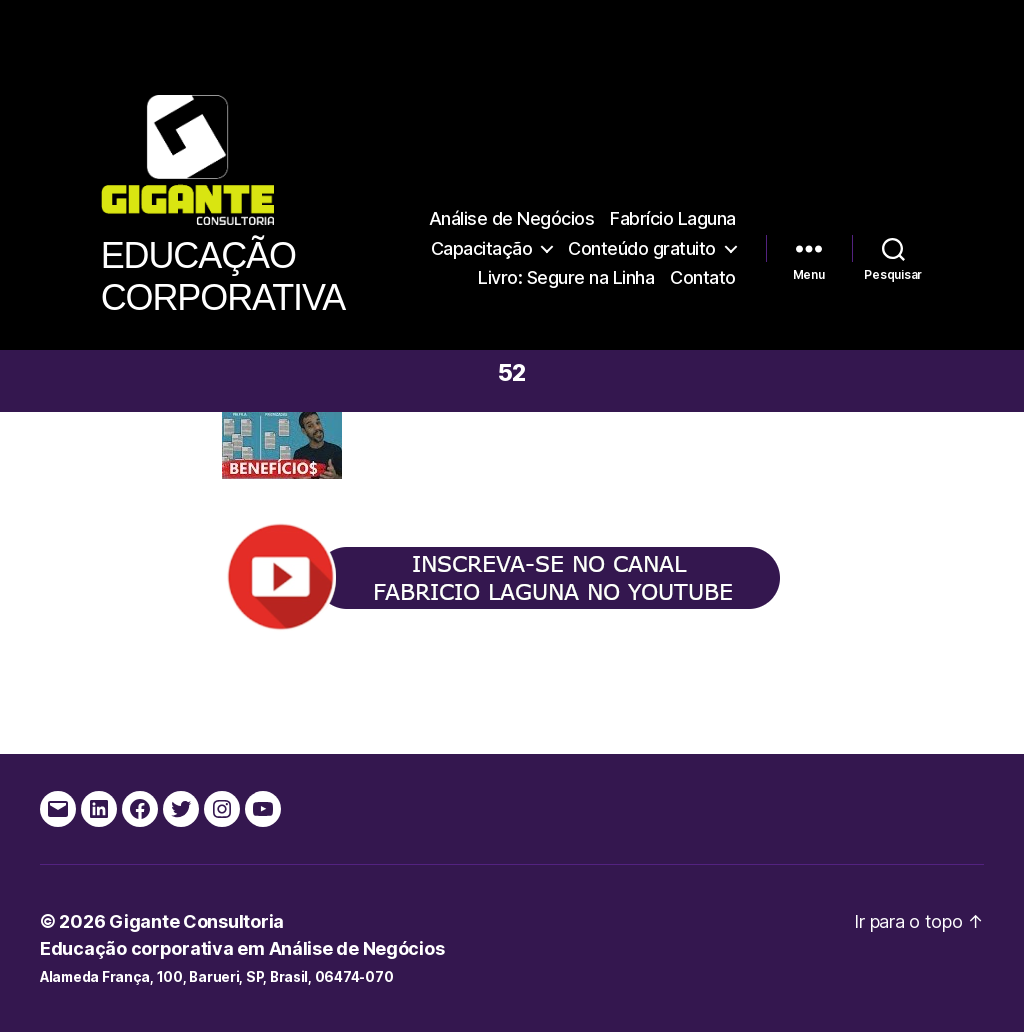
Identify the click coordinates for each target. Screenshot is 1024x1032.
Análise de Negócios (512, 218)
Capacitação (482, 248)
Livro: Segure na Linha (566, 277)
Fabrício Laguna (673, 218)
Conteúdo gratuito (642, 248)
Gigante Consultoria (196, 921)
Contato (703, 277)
